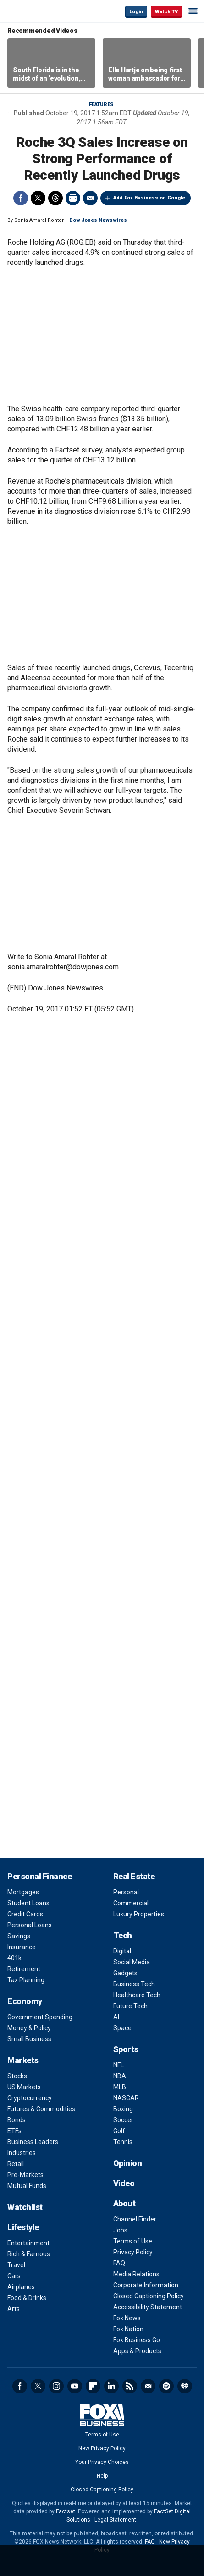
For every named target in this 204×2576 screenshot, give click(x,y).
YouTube (74, 2386)
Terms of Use (132, 2241)
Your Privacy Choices (102, 2462)
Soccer (123, 2120)
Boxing (123, 2109)
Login (136, 12)
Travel (16, 2265)
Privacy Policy (133, 2252)
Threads (55, 198)
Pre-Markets (25, 2174)
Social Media (131, 1962)
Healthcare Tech (136, 1995)
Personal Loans (29, 1925)
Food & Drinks (26, 2298)
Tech (122, 1935)
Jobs (120, 2230)
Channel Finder (134, 2219)
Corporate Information (145, 2285)
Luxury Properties (138, 1914)
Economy (24, 2001)
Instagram (56, 2386)
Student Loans (28, 1903)
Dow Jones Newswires (98, 220)
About (124, 2203)
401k (14, 1958)
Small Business (29, 2039)
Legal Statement (115, 2520)
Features (101, 105)
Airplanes (21, 2287)
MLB (119, 2087)
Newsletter (148, 2386)
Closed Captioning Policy (148, 2296)
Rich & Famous (28, 2254)
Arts (13, 2308)
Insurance (21, 1947)
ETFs (14, 2131)
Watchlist (25, 2207)
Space (122, 2028)
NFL (118, 2065)
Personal (126, 1892)
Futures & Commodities (41, 2109)
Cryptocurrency (29, 2098)
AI (116, 2017)
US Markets (24, 2087)
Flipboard (93, 2386)
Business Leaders (32, 2142)
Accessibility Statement (147, 2307)
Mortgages (23, 1892)
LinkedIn (111, 2386)
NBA (119, 2076)
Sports (125, 2049)
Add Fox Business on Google (149, 198)
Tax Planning (25, 1980)
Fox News (127, 2318)
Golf (119, 2131)
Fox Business (37, 11)
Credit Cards (25, 1914)
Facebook (20, 198)
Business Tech (134, 1984)
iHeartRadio (184, 2386)
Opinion (127, 2163)
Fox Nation (128, 2329)
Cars (14, 2276)
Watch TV (166, 12)
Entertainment (28, 2243)
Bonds (16, 2120)
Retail (15, 2163)
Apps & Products (137, 2351)
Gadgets (125, 1973)
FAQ (119, 2263)
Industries (21, 2153)
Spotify (166, 2386)
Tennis (122, 2142)
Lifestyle (23, 2227)
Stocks (17, 2076)
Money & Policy (29, 2028)
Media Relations (136, 2274)
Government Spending (39, 2017)
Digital (122, 1951)
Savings (18, 1936)
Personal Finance (39, 1876)
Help (102, 2476)
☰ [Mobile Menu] (193, 11)
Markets (23, 2060)
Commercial (131, 1903)
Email (90, 198)
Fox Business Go (136, 2340)
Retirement (23, 1969)
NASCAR (126, 2098)
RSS (129, 2386)
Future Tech (130, 2006)
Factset (65, 2511)
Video (124, 2183)
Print (73, 198)
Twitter (38, 198)
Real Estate (134, 1876)
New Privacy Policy (102, 2448)
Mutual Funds (26, 2185)
